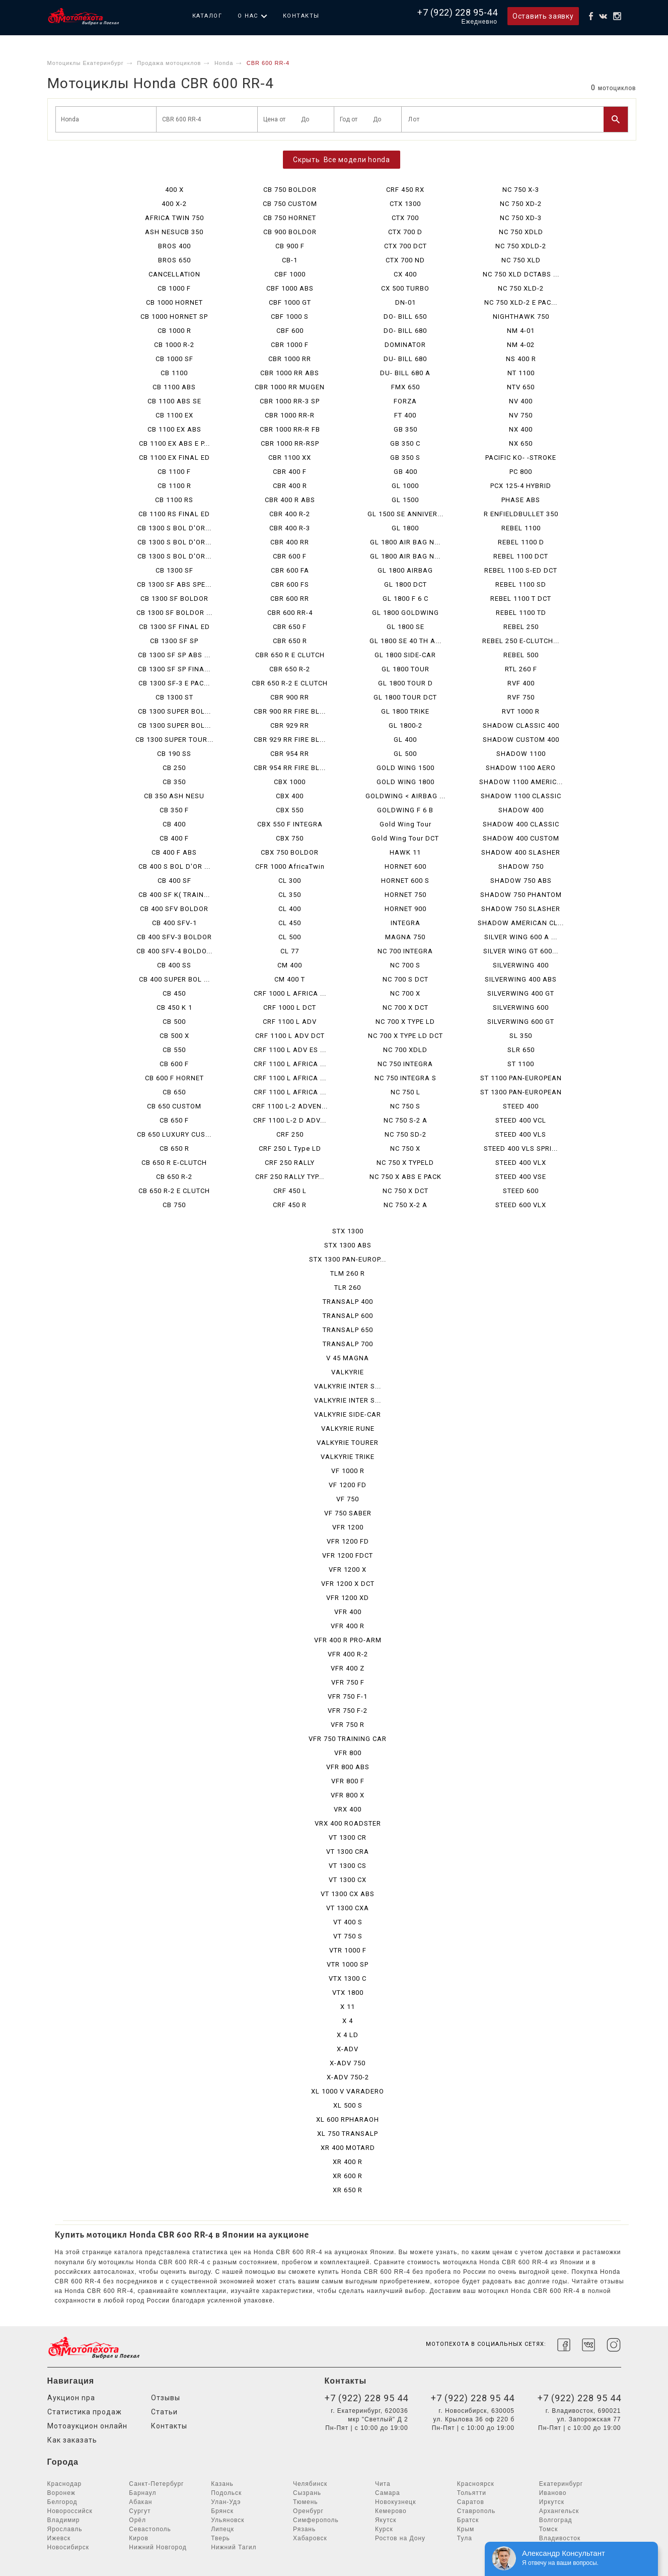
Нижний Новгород (157, 2547)
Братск (468, 2520)
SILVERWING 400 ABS (521, 979)
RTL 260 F (521, 669)
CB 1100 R (174, 486)
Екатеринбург (561, 2483)
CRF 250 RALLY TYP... (289, 1176)
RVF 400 (521, 683)
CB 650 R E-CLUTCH (174, 1162)
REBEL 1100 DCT (520, 556)
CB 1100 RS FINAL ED (174, 514)
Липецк (222, 2529)
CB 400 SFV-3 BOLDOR (174, 937)
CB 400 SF (174, 880)
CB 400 (174, 824)
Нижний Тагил (233, 2547)
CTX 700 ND (405, 260)
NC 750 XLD (521, 260)
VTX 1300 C (347, 1978)
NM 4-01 (521, 330)
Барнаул (142, 2492)
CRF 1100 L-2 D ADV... (289, 1120)
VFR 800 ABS (347, 1767)
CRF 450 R (290, 1205)
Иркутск (551, 2501)
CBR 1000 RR (289, 359)
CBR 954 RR (289, 753)
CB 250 (174, 768)
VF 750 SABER (348, 1513)
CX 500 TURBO (405, 288)
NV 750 (521, 415)
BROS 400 (174, 246)
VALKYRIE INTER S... (347, 1386)
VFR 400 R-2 (348, 1654)
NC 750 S (405, 1106)
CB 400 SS (174, 965)
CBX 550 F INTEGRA (290, 824)
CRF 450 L (290, 1191)
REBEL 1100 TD (521, 612)
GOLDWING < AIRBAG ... (405, 796)
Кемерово (391, 2511)
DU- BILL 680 (405, 359)
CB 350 (174, 782)
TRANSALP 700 (348, 1344)
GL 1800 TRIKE (405, 711)
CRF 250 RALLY (290, 1162)
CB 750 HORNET (289, 218)
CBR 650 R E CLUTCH (290, 655)
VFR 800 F (347, 1781)
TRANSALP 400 (348, 1301)
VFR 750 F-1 (347, 1696)
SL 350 (520, 1035)
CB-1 (290, 260)
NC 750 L (405, 1092)
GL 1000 (405, 486)
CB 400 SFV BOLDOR (174, 909)
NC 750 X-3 (520, 189)
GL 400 (405, 739)
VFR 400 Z (347, 1668)
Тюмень (305, 2501)
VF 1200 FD (347, 1485)
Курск (384, 2529)
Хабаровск (310, 2538)
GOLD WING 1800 (405, 782)
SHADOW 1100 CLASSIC (521, 796)
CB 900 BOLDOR (290, 232)
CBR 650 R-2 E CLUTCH (290, 683)
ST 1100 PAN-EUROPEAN (521, 1078)
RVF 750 (521, 697)
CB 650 (174, 1092)
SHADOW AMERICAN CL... (521, 923)
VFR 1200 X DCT (348, 1583)
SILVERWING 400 (521, 965)
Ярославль (65, 2529)
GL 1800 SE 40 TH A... (405, 641)
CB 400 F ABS (174, 852)
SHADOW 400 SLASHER (520, 852)
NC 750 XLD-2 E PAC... (520, 302)
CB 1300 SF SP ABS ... (174, 655)
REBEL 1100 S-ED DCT (520, 570)
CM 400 (289, 965)
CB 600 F (174, 1064)
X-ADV (347, 2049)
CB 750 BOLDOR (290, 189)
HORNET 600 (405, 866)
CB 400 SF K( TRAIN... (174, 894)
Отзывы (165, 2397)
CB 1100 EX (174, 415)
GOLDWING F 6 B (405, 810)
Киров (138, 2538)
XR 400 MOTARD (348, 2147)
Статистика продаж (84, 2411)
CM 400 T (289, 979)
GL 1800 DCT (405, 584)
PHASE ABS (520, 500)
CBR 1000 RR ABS (289, 373)
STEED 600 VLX (520, 1205)
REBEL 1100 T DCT (520, 598)
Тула (464, 2538)
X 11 (347, 2006)
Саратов (470, 2501)
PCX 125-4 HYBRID (520, 486)
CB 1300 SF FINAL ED (174, 627)
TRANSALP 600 (348, 1315)
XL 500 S (347, 2105)
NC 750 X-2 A (405, 1205)
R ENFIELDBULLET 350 (521, 514)
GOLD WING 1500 (405, 768)
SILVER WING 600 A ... (520, 937)
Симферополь (316, 2520)
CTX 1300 (405, 203)
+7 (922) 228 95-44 (457, 12)
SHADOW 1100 (521, 753)
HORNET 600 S (405, 880)
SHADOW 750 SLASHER (520, 909)
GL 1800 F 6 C (405, 598)
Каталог (207, 16)
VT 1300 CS (347, 1865)
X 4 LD (347, 2035)
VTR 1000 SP (347, 1964)
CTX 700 (405, 218)
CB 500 (174, 1021)
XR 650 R (347, 2190)
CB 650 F (174, 1120)
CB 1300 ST (174, 697)
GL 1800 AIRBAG (405, 570)
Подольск (226, 2492)
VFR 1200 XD (347, 1598)
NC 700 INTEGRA (405, 951)
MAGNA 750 (405, 937)
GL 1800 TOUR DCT (405, 697)
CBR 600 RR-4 (290, 612)
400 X (174, 189)
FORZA (405, 401)
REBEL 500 (521, 655)
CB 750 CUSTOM (290, 203)
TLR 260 (347, 1287)
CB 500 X (174, 1035)
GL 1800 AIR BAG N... (405, 542)
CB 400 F (174, 838)
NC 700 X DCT (405, 1007)
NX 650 (521, 443)
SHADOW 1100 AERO (521, 768)
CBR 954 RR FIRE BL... (290, 768)
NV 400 (521, 401)
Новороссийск (70, 2511)
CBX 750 (290, 838)
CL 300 (289, 880)
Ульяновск (227, 2520)
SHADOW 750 (521, 866)
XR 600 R (347, 2176)
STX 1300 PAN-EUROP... (347, 1259)
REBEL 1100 (521, 528)
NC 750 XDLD (521, 232)
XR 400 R (347, 2162)
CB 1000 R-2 (174, 345)
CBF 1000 (290, 274)
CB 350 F (174, 810)
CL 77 (289, 951)
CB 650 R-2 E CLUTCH (174, 1191)
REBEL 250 (521, 627)
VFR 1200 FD (348, 1541)
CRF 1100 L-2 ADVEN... (290, 1106)
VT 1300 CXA (347, 1908)
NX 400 (521, 429)
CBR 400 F (290, 471)
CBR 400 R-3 (289, 528)
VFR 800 (347, 1753)
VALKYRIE (347, 1372)
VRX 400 (347, 1809)
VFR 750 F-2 (347, 1710)
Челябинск (310, 2483)
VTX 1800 (347, 1992)
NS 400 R (521, 359)
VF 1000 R (347, 1471)
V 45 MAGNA (347, 1358)
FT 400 (405, 415)
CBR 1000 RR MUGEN (290, 387)
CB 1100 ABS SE (174, 401)
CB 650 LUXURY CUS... (174, 1134)
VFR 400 (347, 1612)
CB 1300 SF (174, 570)
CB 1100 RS (174, 500)
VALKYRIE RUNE (348, 1428)
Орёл (137, 2520)
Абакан (140, 2501)
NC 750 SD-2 (405, 1134)
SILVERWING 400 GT (520, 993)
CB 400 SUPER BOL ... (174, 979)
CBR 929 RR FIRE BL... (290, 739)
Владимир (63, 2520)
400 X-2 (174, 203)
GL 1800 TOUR (405, 669)
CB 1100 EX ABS (174, 429)
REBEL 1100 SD (520, 584)
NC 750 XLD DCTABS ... (521, 274)
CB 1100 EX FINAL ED (174, 457)
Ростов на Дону (400, 2538)
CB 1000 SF (174, 359)
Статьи (164, 2411)
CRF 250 (290, 1134)
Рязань (304, 2529)
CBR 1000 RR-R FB (290, 429)
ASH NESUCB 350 (174, 232)
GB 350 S (405, 457)
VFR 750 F (347, 1682)
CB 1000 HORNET (174, 302)
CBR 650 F (290, 627)
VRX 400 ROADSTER (348, 1823)
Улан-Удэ (226, 2501)
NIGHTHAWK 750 (521, 316)
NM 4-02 (521, 345)
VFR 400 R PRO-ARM (348, 1640)
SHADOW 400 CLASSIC (521, 824)
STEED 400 (521, 1106)
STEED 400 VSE (520, 1176)
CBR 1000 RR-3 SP (290, 401)
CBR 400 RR (289, 542)
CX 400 (405, 274)
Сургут (140, 2511)
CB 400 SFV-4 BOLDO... (174, 951)
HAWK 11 (405, 852)
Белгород (62, 2501)
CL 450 (289, 923)
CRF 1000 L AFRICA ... (290, 993)
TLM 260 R (347, 1273)
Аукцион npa (71, 2397)
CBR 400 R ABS (290, 500)
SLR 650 (521, 1050)
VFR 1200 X (347, 1569)
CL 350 (289, 894)
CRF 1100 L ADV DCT (290, 1035)
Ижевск (59, 2538)
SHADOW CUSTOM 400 (521, 739)
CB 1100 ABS (174, 387)
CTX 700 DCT (405, 246)
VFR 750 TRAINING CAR (348, 1739)
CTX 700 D (405, 232)
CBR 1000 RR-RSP (290, 443)
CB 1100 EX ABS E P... (174, 443)
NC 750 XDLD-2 (520, 246)
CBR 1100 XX (289, 457)
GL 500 (405, 753)
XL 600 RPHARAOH (347, 2119)
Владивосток (560, 2538)
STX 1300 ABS (348, 1245)
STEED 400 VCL (520, 1120)
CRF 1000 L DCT (289, 1007)
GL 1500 (405, 500)
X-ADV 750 (347, 2063)
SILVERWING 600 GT (520, 1021)
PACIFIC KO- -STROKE (520, 457)
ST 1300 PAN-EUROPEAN (521, 1092)
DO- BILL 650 (405, 316)
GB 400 (405, 471)
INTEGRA (405, 923)
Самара (387, 2492)
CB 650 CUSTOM (174, 1106)
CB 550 (174, 1050)
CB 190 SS (174, 753)
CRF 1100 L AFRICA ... (290, 1064)
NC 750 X (405, 1148)
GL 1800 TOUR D (405, 683)
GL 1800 (405, 528)
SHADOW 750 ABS (521, 880)
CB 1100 (174, 373)
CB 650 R (174, 1148)
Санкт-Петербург (156, 2483)
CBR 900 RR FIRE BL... (290, 711)
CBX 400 (290, 796)
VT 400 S (347, 1922)
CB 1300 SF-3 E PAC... (174, 683)
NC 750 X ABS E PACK (405, 1176)
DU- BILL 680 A (405, 373)
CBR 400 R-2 (289, 514)
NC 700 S (405, 965)
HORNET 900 (405, 909)
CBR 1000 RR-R (290, 415)
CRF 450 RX (405, 189)
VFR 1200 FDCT (347, 1555)
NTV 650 (521, 387)
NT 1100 (521, 373)
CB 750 (174, 1205)
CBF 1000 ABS (290, 288)
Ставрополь (476, 2511)
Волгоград (555, 2520)
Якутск (386, 2520)
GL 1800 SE (405, 627)
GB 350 (405, 429)
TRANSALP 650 (348, 1330)
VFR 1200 (347, 1527)
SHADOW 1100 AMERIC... (521, 782)
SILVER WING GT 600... (520, 951)
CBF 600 (290, 330)
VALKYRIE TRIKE (348, 1456)
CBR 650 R (290, 641)
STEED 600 (521, 1191)
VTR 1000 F (347, 1950)
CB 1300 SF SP (174, 641)
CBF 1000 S (290, 316)
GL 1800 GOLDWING (405, 612)
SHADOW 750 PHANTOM (521, 894)
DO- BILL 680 (405, 330)
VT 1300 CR (347, 1837)
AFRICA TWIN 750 (174, 218)
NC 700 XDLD (405, 1050)
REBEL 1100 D (521, 542)
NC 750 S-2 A (405, 1120)
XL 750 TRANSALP (347, 2133)
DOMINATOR (405, 345)
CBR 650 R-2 (289, 669)
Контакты (301, 16)
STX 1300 (347, 1231)
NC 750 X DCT (405, 1191)
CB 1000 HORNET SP (174, 316)
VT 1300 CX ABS (348, 1894)
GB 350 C (405, 443)
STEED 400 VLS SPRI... (521, 1148)
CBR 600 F (290, 556)
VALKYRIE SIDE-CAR (347, 1414)
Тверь (220, 2538)
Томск (548, 2529)
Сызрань (307, 2492)
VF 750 (347, 1499)
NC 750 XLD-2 (521, 288)
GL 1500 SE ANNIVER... (405, 514)
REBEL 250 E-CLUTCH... (520, 641)
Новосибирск (68, 2547)
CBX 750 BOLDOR (290, 852)
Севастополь (150, 2529)
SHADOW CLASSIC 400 (521, 725)
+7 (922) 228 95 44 (366, 2398)
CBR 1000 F (290, 345)
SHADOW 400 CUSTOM (521, 838)
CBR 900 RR (289, 697)
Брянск (222, 2511)
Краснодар (64, 2483)
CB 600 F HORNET (174, 1078)
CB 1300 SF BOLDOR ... (174, 612)
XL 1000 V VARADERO (347, 2091)
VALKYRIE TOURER (348, 1442)
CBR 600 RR (289, 598)
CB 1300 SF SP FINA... (174, 669)
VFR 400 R (347, 1626)
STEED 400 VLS (520, 1134)
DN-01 (405, 302)
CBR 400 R (290, 486)
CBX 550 (290, 810)
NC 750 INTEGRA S (405, 1078)
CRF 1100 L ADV (290, 1021)
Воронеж (61, 2492)
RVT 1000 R (521, 711)
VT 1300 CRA (347, 1851)
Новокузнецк (395, 2501)
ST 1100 (520, 1064)
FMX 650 (405, 387)
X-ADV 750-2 (348, 2077)
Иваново (553, 2492)
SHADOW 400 (521, 810)
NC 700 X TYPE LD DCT (405, 1035)
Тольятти (471, 2492)
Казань (222, 2483)
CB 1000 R (174, 330)
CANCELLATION (174, 274)
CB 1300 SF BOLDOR (174, 598)
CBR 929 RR (289, 725)
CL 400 (289, 909)
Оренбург (308, 2511)
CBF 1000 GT (290, 302)
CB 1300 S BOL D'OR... (174, 528)
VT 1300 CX (347, 1880)
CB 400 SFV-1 (174, 923)
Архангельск (559, 2511)
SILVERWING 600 (521, 1007)
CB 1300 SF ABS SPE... (174, 584)
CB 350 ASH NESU (174, 796)
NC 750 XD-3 (521, 218)
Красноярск (475, 2483)
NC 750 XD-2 (521, 203)
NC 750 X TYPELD (405, 1162)
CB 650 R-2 (174, 1176)
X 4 (347, 2021)
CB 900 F (290, 246)
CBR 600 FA (290, 570)
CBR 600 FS (290, 584)
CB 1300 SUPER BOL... (174, 711)
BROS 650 (174, 260)
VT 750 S (347, 1936)
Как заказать (72, 2440)
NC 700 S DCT (405, 979)
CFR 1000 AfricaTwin (290, 866)
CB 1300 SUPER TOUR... (174, 739)
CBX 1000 (290, 782)
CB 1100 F (174, 471)
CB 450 (174, 993)
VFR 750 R (347, 1724)
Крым (466, 2529)
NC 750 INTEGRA (405, 1064)
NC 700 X (405, 993)
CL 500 (289, 937)
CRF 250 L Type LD (290, 1148)
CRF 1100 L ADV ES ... (290, 1050)
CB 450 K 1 (174, 1007)
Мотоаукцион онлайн (87, 2425)
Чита (383, 2483)
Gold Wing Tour (405, 824)
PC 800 (520, 471)
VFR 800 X (347, 1795)
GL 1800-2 (405, 725)
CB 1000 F (174, 288)
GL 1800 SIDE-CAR (405, 655)
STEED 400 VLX (520, 1162)
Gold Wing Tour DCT (405, 838)
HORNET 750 (405, 894)
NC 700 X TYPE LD (405, 1021)
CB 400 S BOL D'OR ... (174, 866)
